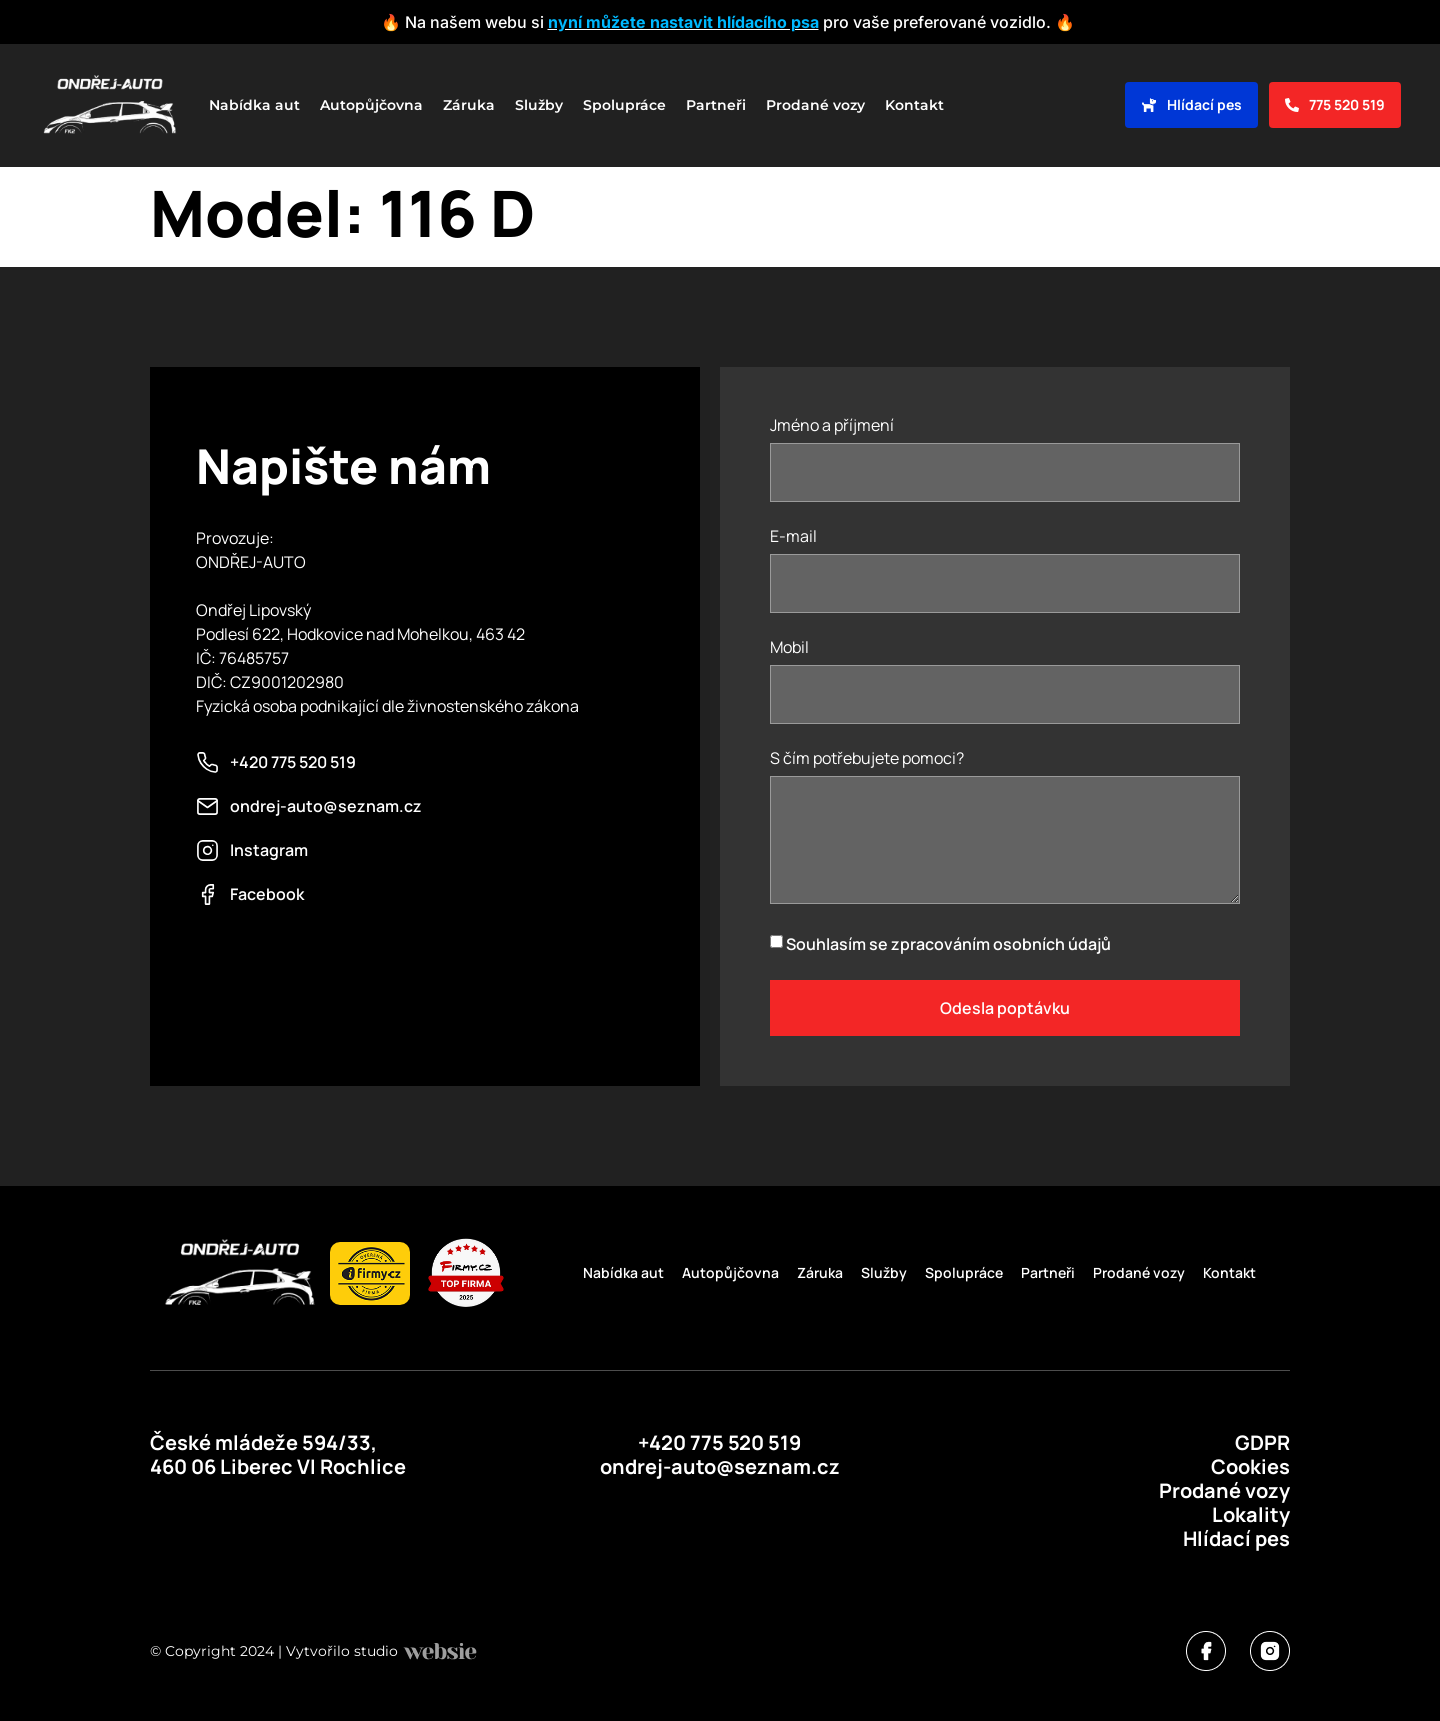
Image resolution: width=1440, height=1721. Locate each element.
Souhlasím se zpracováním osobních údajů (948, 944)
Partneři (716, 105)
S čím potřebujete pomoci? (867, 759)
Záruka (469, 105)
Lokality (1251, 1514)
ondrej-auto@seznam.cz (720, 1466)
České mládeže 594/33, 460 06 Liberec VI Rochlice (278, 1454)
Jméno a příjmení (832, 426)
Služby (539, 105)
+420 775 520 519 (719, 1442)
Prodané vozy (815, 105)
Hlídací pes (1236, 1538)
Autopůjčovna (371, 105)
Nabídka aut (254, 105)
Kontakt (914, 105)
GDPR (1262, 1442)
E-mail (793, 537)
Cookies (1250, 1466)
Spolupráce (624, 105)
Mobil (789, 648)
